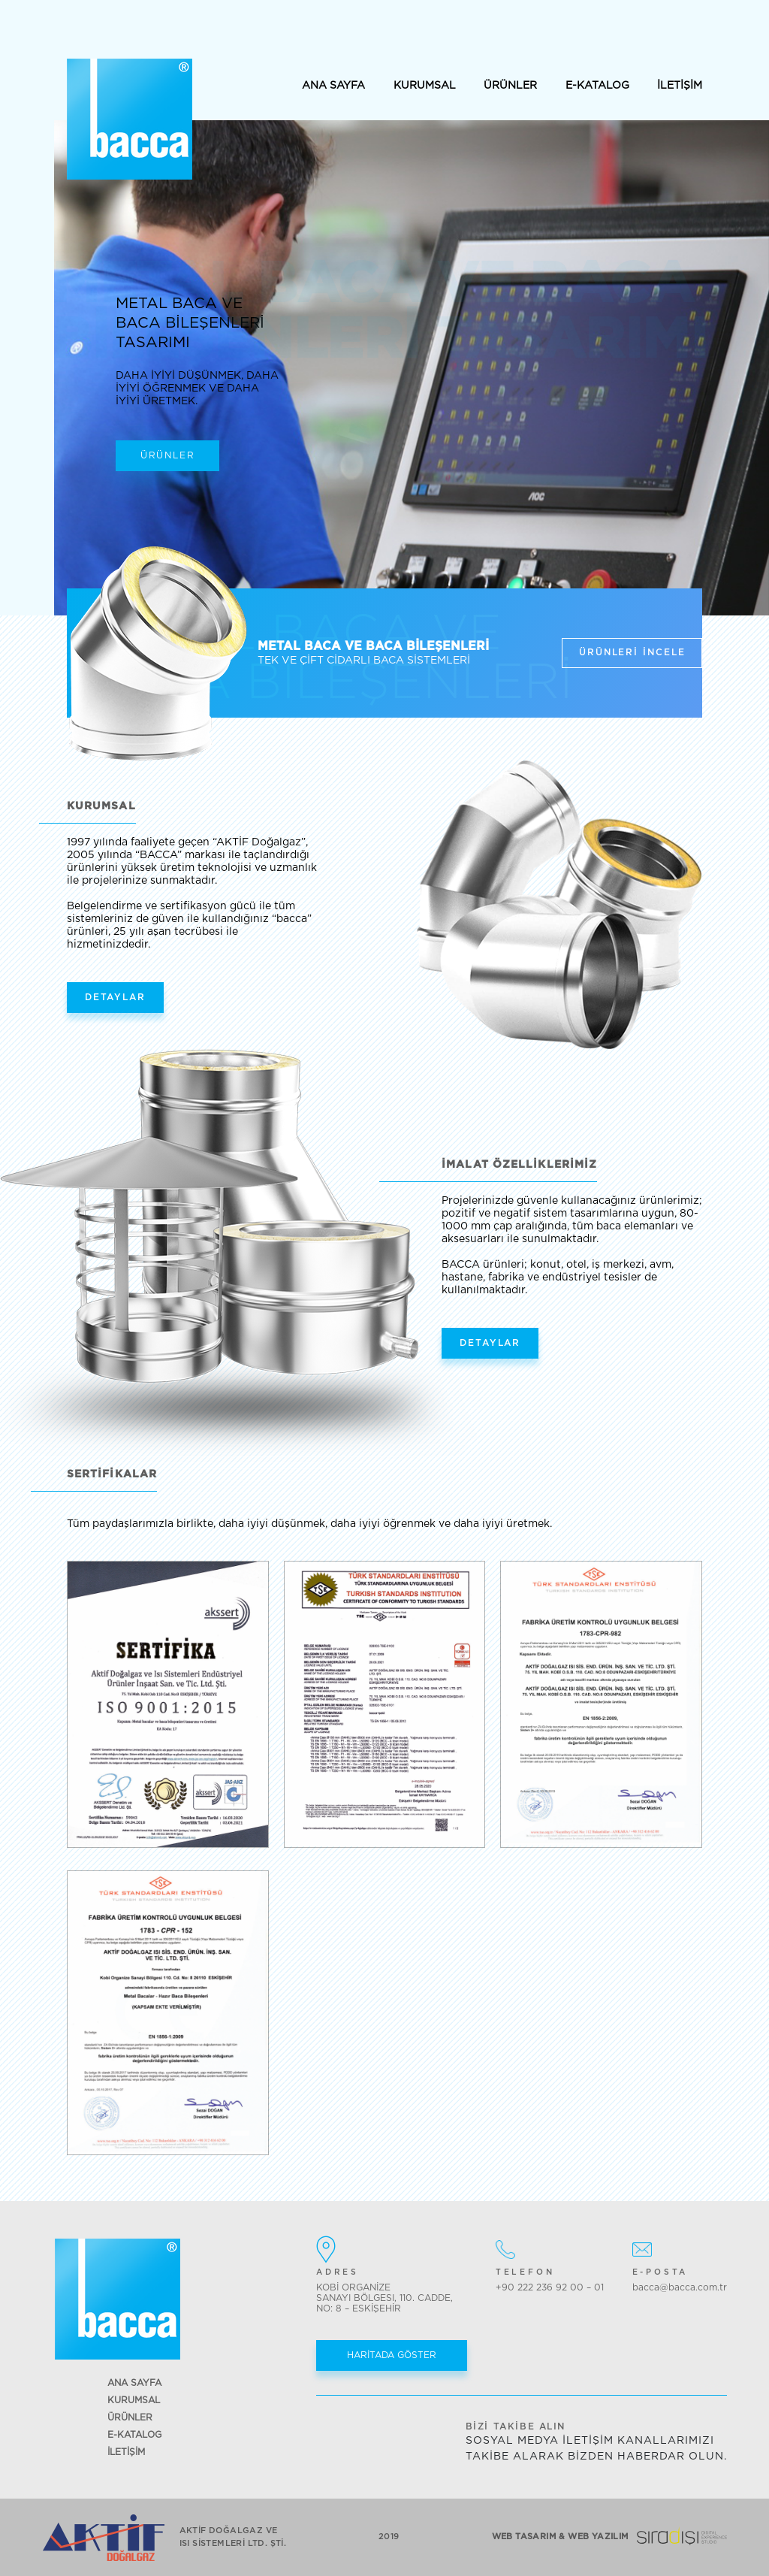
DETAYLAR (115, 997)
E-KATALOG (597, 85)
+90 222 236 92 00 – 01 (550, 2287)
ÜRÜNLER (510, 85)
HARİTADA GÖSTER (391, 2355)
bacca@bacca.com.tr (679, 2287)
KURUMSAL (425, 85)
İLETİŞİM (679, 85)
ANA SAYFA (333, 85)
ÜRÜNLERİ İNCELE (632, 652)
